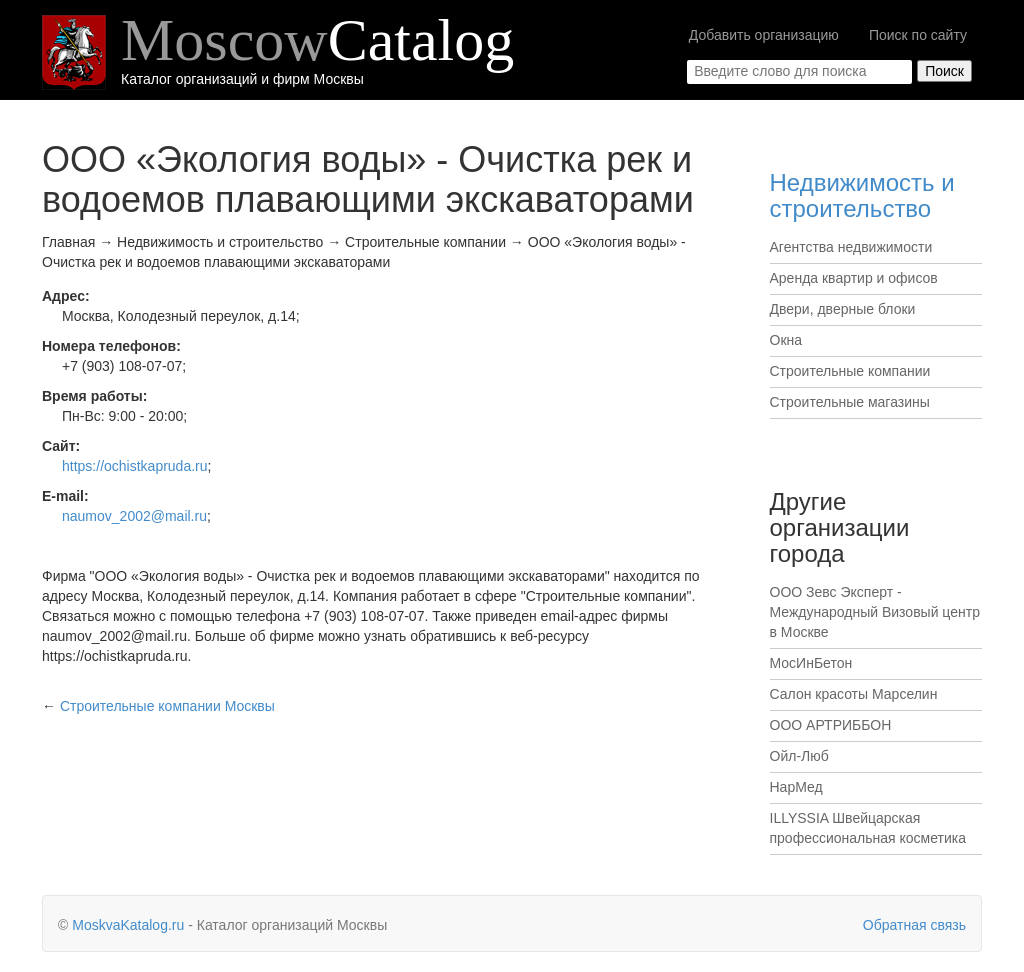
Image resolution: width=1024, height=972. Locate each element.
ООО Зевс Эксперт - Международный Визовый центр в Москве (875, 612)
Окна (786, 340)
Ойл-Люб (799, 756)
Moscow (317, 40)
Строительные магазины (850, 402)
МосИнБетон (811, 663)
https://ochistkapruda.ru (135, 466)
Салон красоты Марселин (854, 694)
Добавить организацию (764, 35)
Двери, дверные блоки (843, 309)
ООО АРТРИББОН (831, 725)
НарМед (796, 787)
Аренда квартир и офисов (854, 278)
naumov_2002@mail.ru (134, 516)
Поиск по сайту (918, 35)
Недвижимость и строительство (862, 195)
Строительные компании (850, 371)
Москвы (167, 706)
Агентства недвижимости (851, 247)
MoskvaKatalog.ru (128, 925)
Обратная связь (914, 925)
